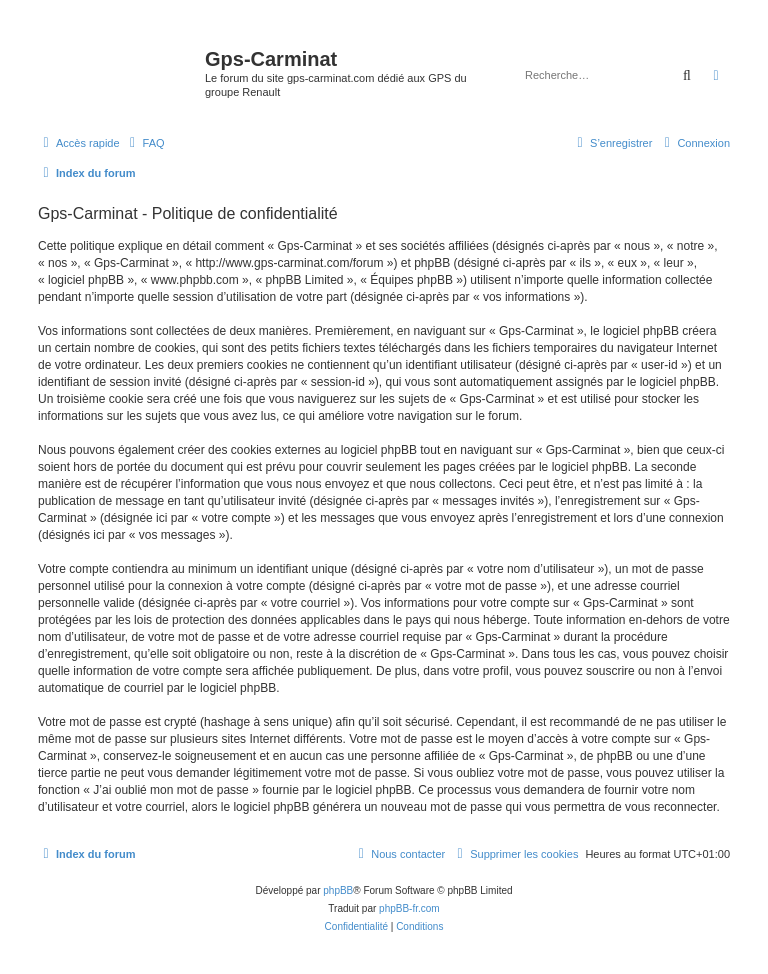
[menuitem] (145, 143)
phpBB (338, 890)
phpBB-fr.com (409, 908)
